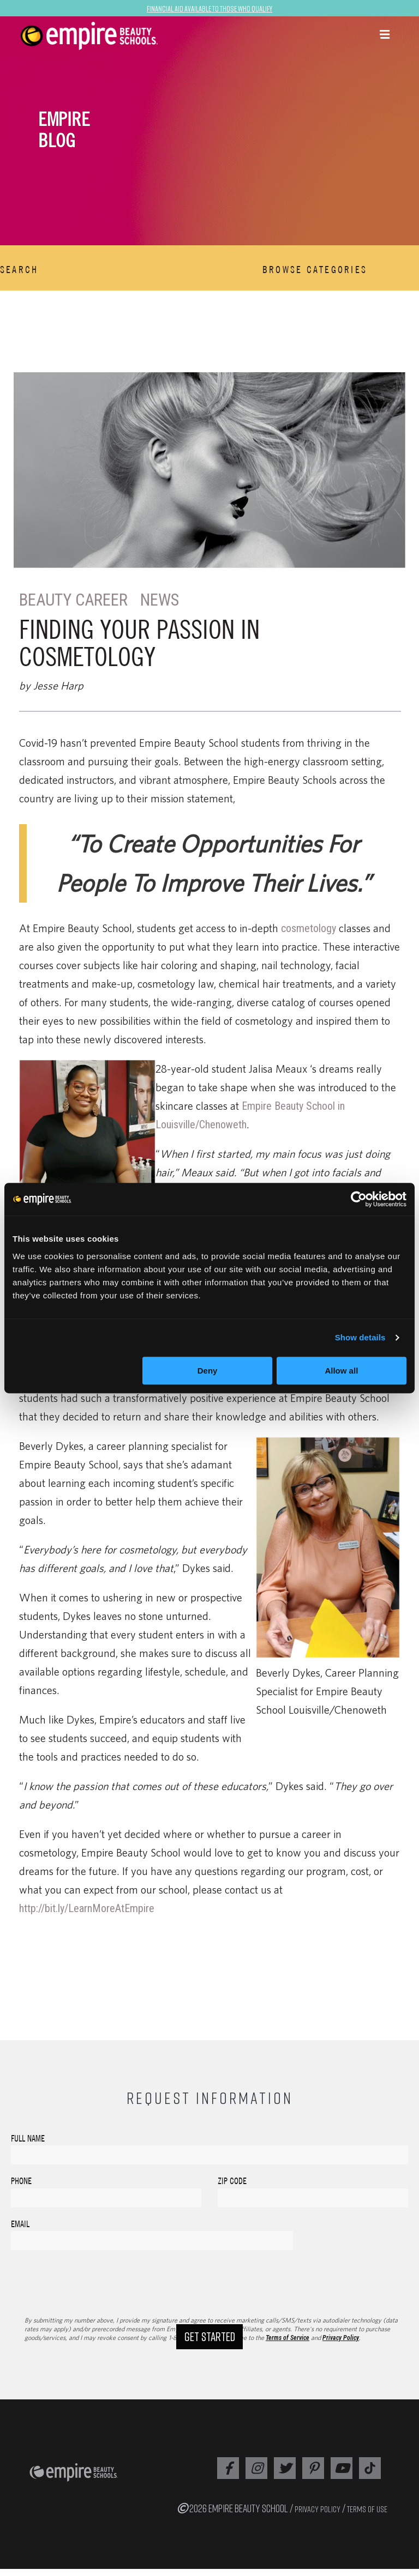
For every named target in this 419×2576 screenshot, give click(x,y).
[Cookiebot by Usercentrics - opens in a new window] (358, 1199)
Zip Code (232, 2181)
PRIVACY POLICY (317, 2516)
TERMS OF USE (367, 2516)
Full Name (28, 2138)
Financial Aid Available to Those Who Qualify (209, 8)
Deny (207, 1370)
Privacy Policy (340, 2345)
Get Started (209, 2363)
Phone (21, 2181)
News (166, 599)
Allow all (341, 1370)
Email (20, 2223)
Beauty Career (76, 599)
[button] (385, 35)
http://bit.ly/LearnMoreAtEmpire (86, 1908)
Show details (360, 1337)
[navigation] (125, 36)
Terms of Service (287, 2345)
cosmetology (308, 928)
